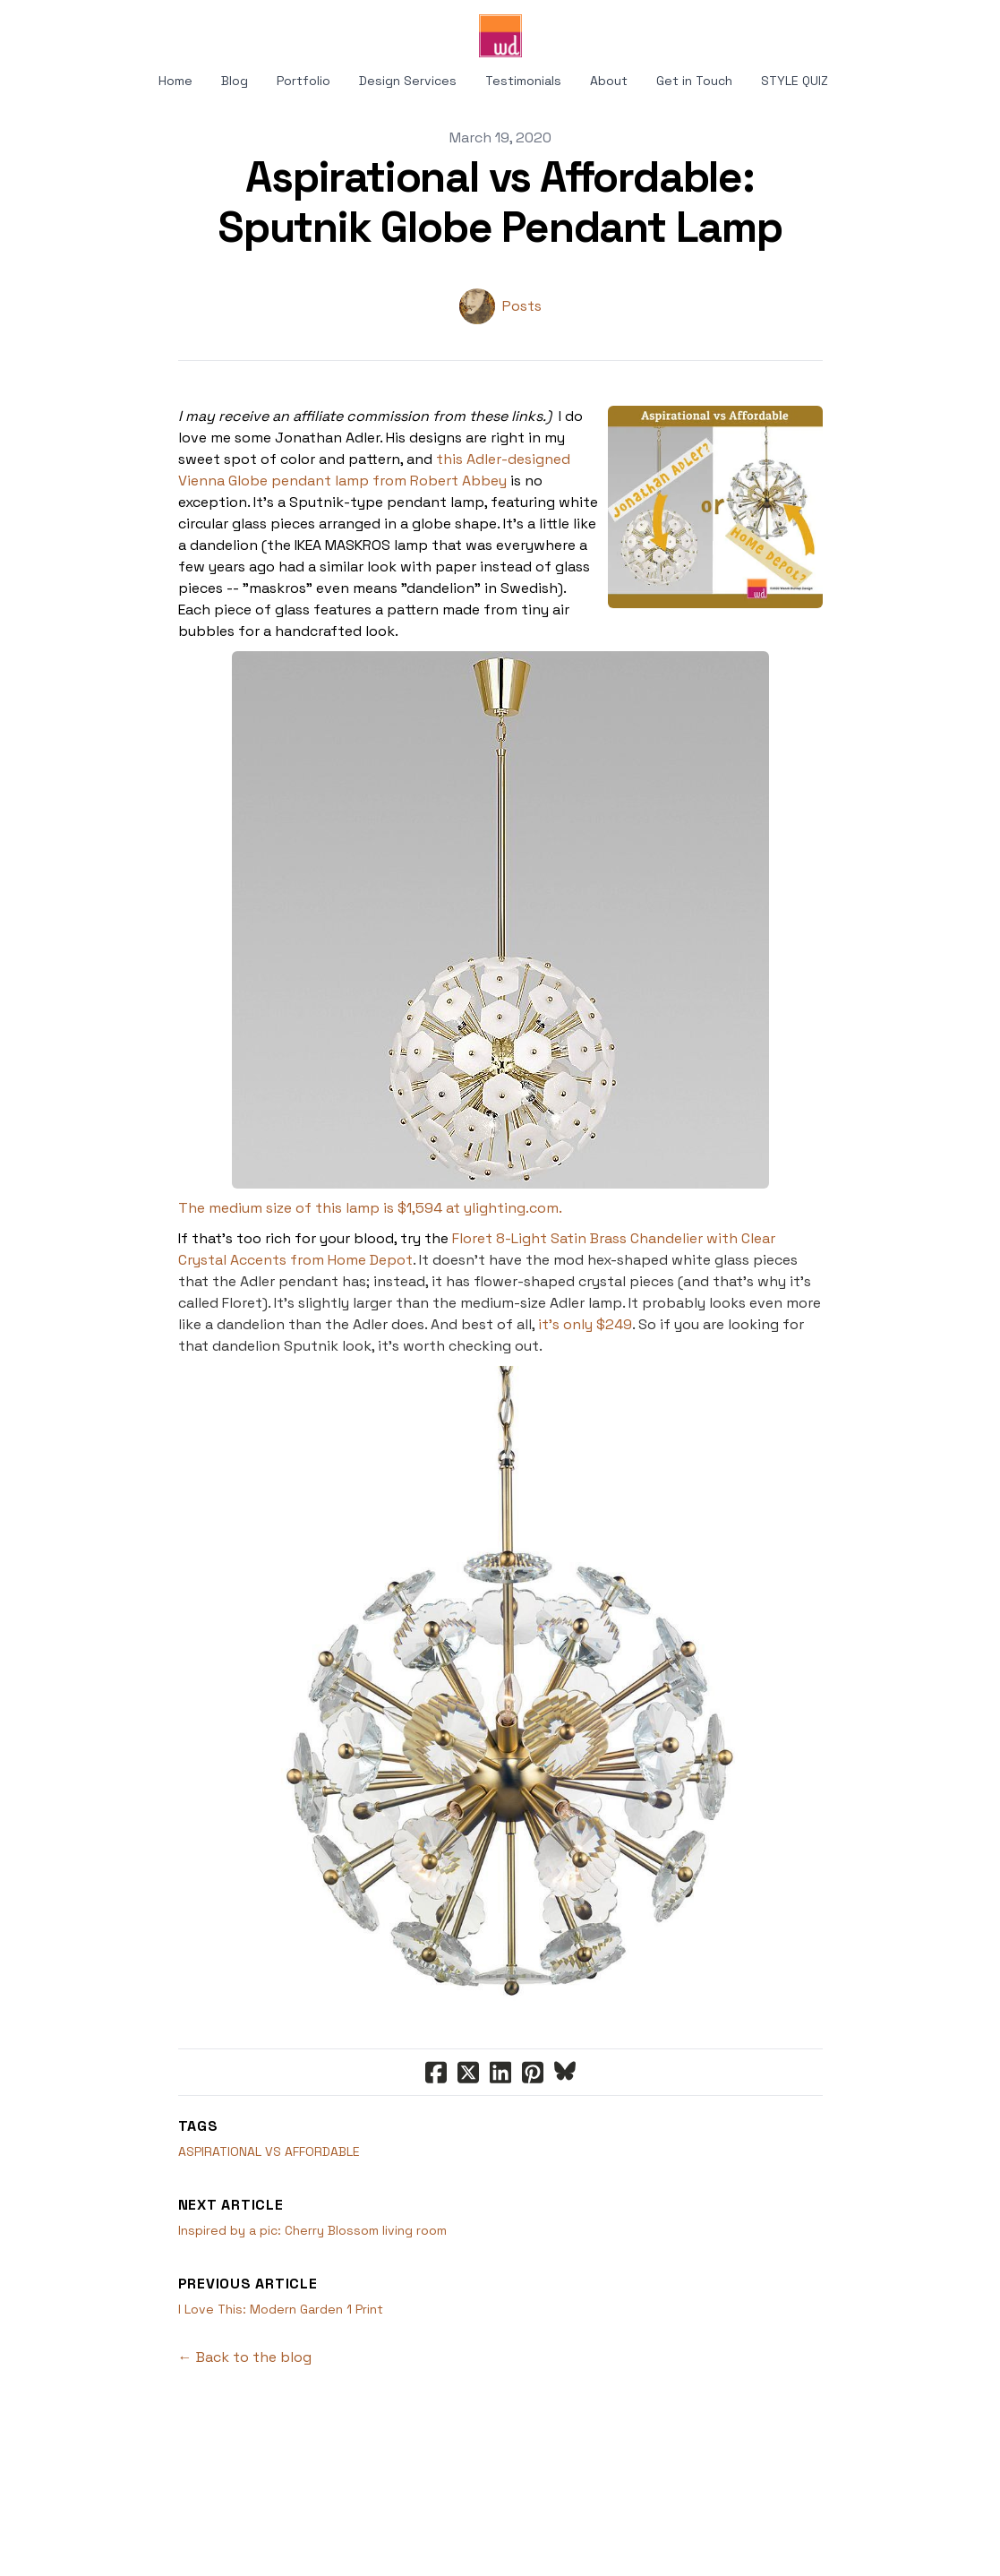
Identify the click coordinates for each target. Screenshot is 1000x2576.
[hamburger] (57, 28)
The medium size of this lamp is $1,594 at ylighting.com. (370, 1207)
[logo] (500, 35)
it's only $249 (585, 1324)
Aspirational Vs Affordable (269, 2151)
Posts (522, 305)
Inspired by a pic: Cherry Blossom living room (312, 2230)
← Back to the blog (245, 2357)
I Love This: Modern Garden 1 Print (280, 2309)
